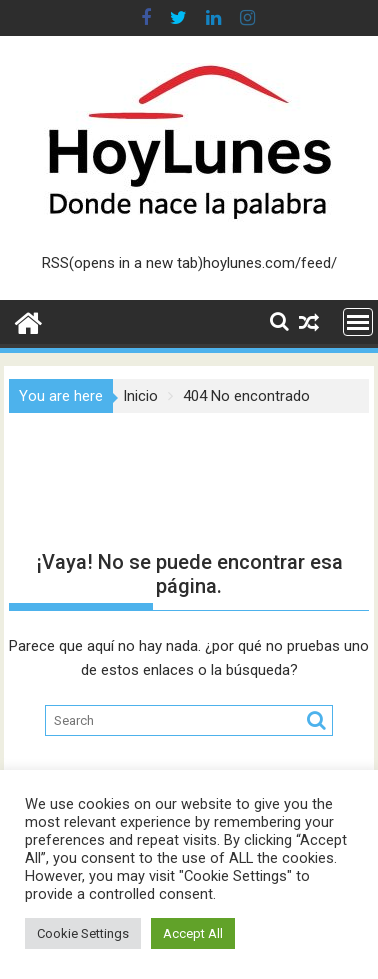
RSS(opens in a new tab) (122, 263)
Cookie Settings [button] (83, 933)
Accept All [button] (193, 933)
